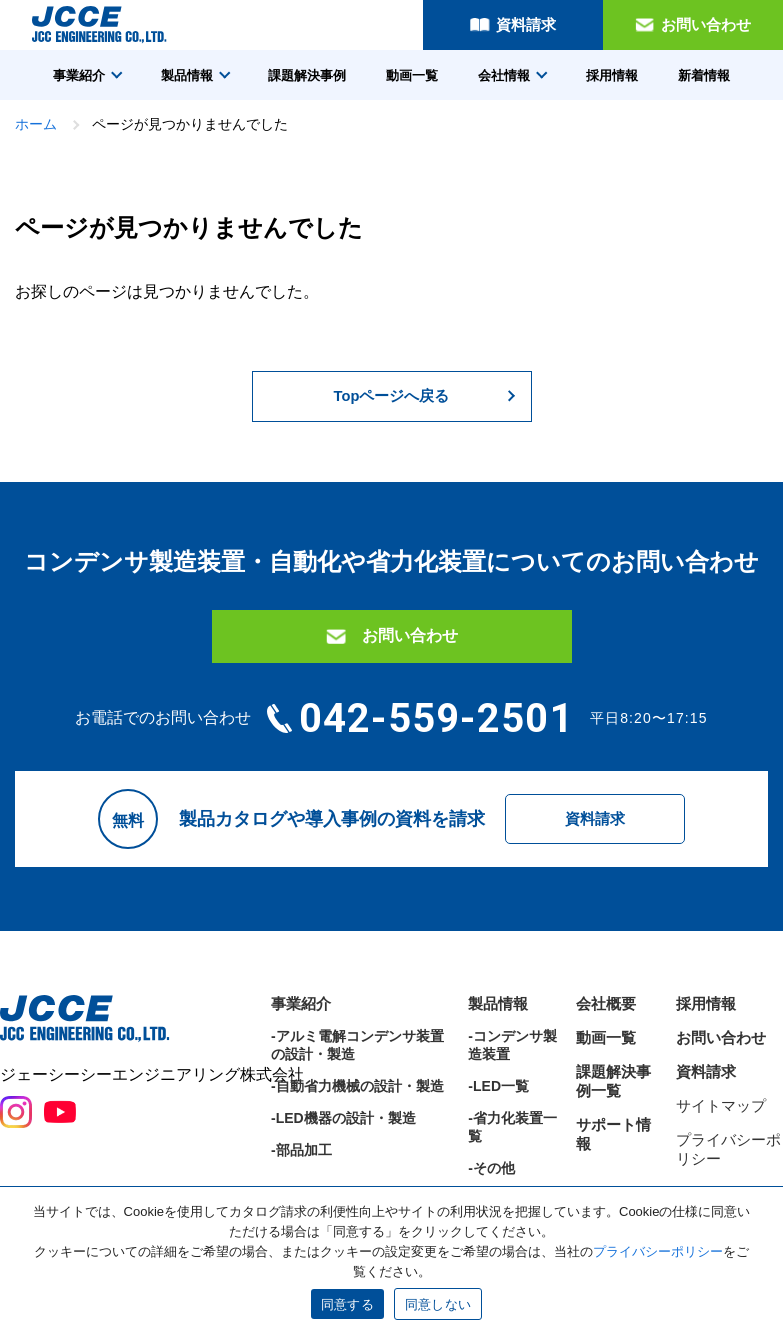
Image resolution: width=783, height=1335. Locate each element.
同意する (347, 1304)
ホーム (36, 124)
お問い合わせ (706, 24)
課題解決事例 (307, 75)
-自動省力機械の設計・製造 (357, 1141)
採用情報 (612, 75)
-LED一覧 (498, 1141)
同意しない (438, 1304)
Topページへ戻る (391, 398)
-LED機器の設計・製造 (343, 1173)
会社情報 (504, 75)
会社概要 (606, 1058)
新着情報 (704, 75)
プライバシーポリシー (658, 1251)
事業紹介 (79, 75)
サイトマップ (721, 1160)
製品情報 (187, 75)
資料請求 (526, 24)
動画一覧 (412, 75)
